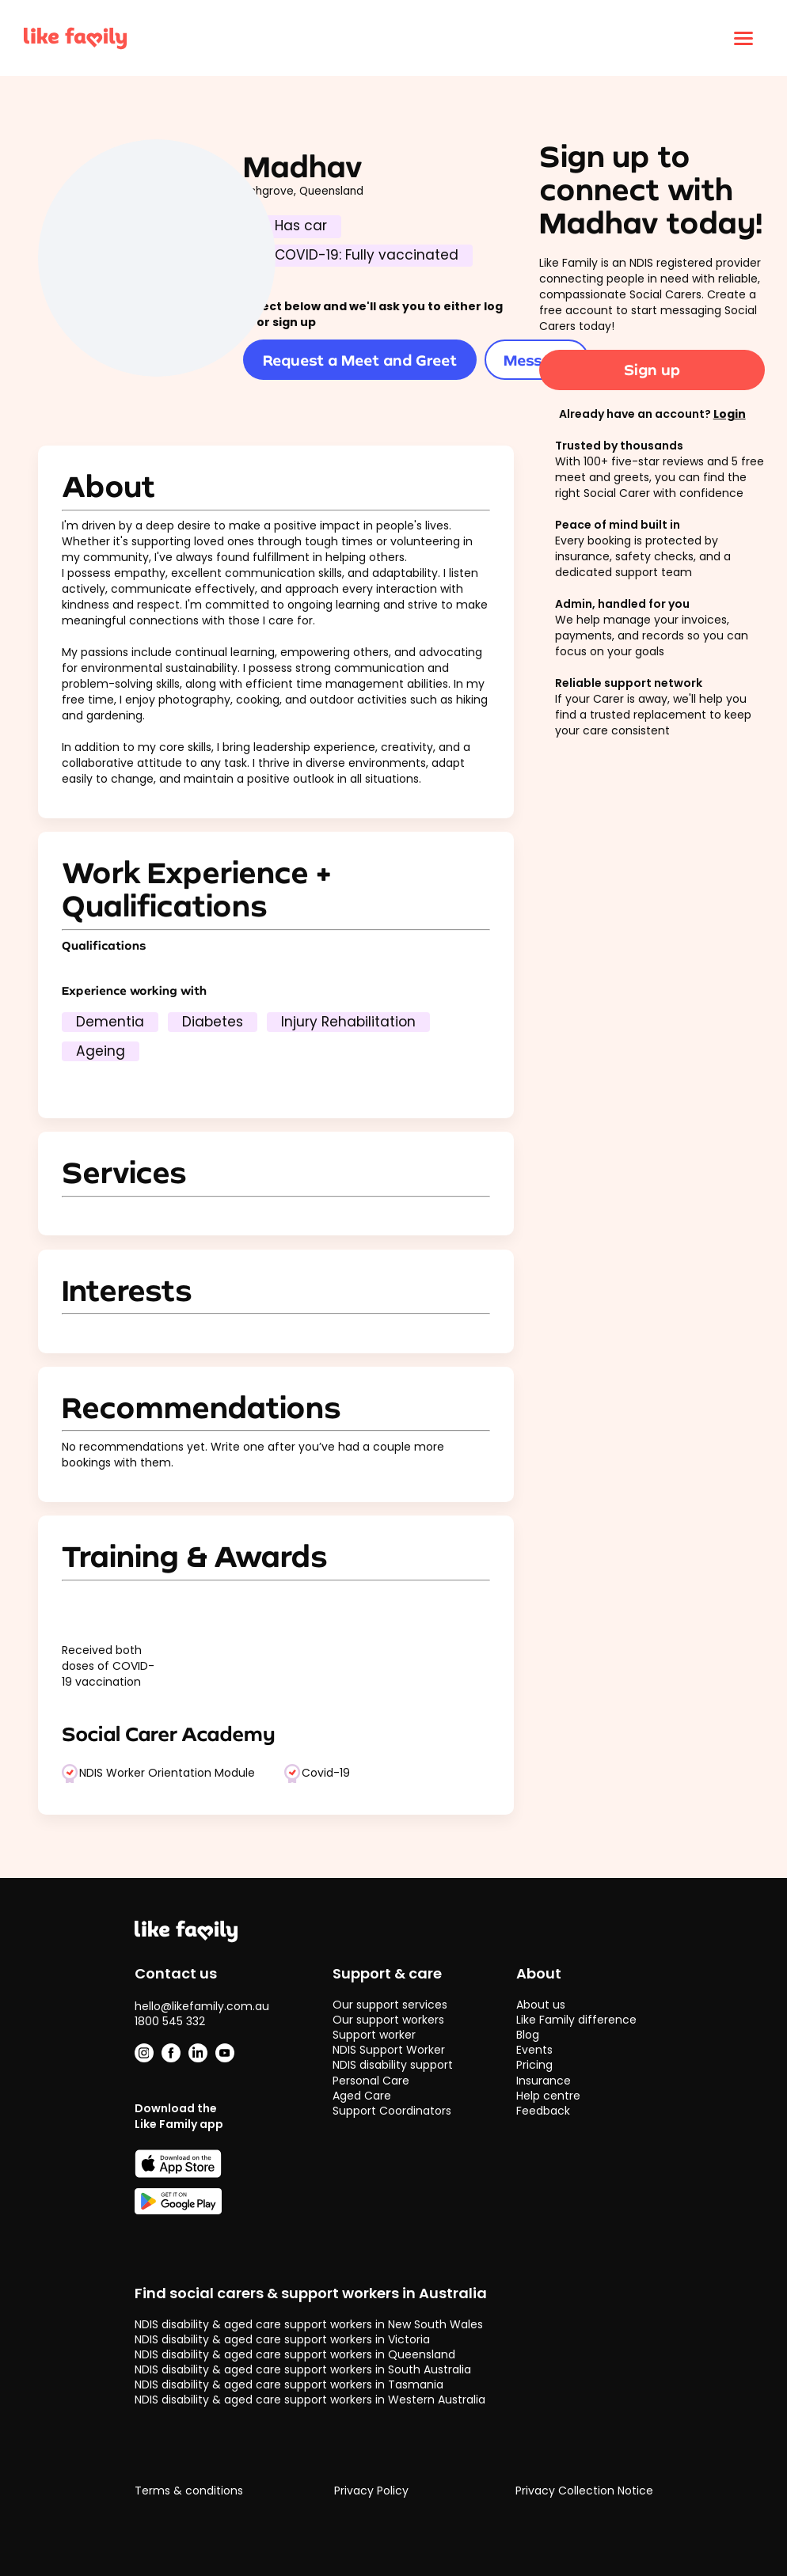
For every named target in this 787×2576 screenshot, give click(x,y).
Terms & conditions (189, 2491)
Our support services (390, 2005)
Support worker (374, 2035)
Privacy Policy (371, 2491)
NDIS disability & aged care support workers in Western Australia (310, 2399)
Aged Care (362, 2096)
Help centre (548, 2096)
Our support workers (388, 2020)
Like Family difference (576, 2020)
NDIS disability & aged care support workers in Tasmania (289, 2384)
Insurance (543, 2080)
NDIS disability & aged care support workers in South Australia (303, 2369)
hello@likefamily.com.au (202, 2006)
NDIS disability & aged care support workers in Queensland (295, 2354)
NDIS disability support (393, 2065)
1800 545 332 (170, 2021)
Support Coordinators (392, 2111)
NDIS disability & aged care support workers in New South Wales (309, 2324)
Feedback (543, 2111)
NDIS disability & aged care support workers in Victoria (282, 2339)
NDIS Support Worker (389, 2050)
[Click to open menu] (743, 38)
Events (534, 2050)
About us (540, 2005)
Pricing (534, 2065)
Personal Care (371, 2080)
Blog (527, 2035)
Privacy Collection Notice (584, 2491)
